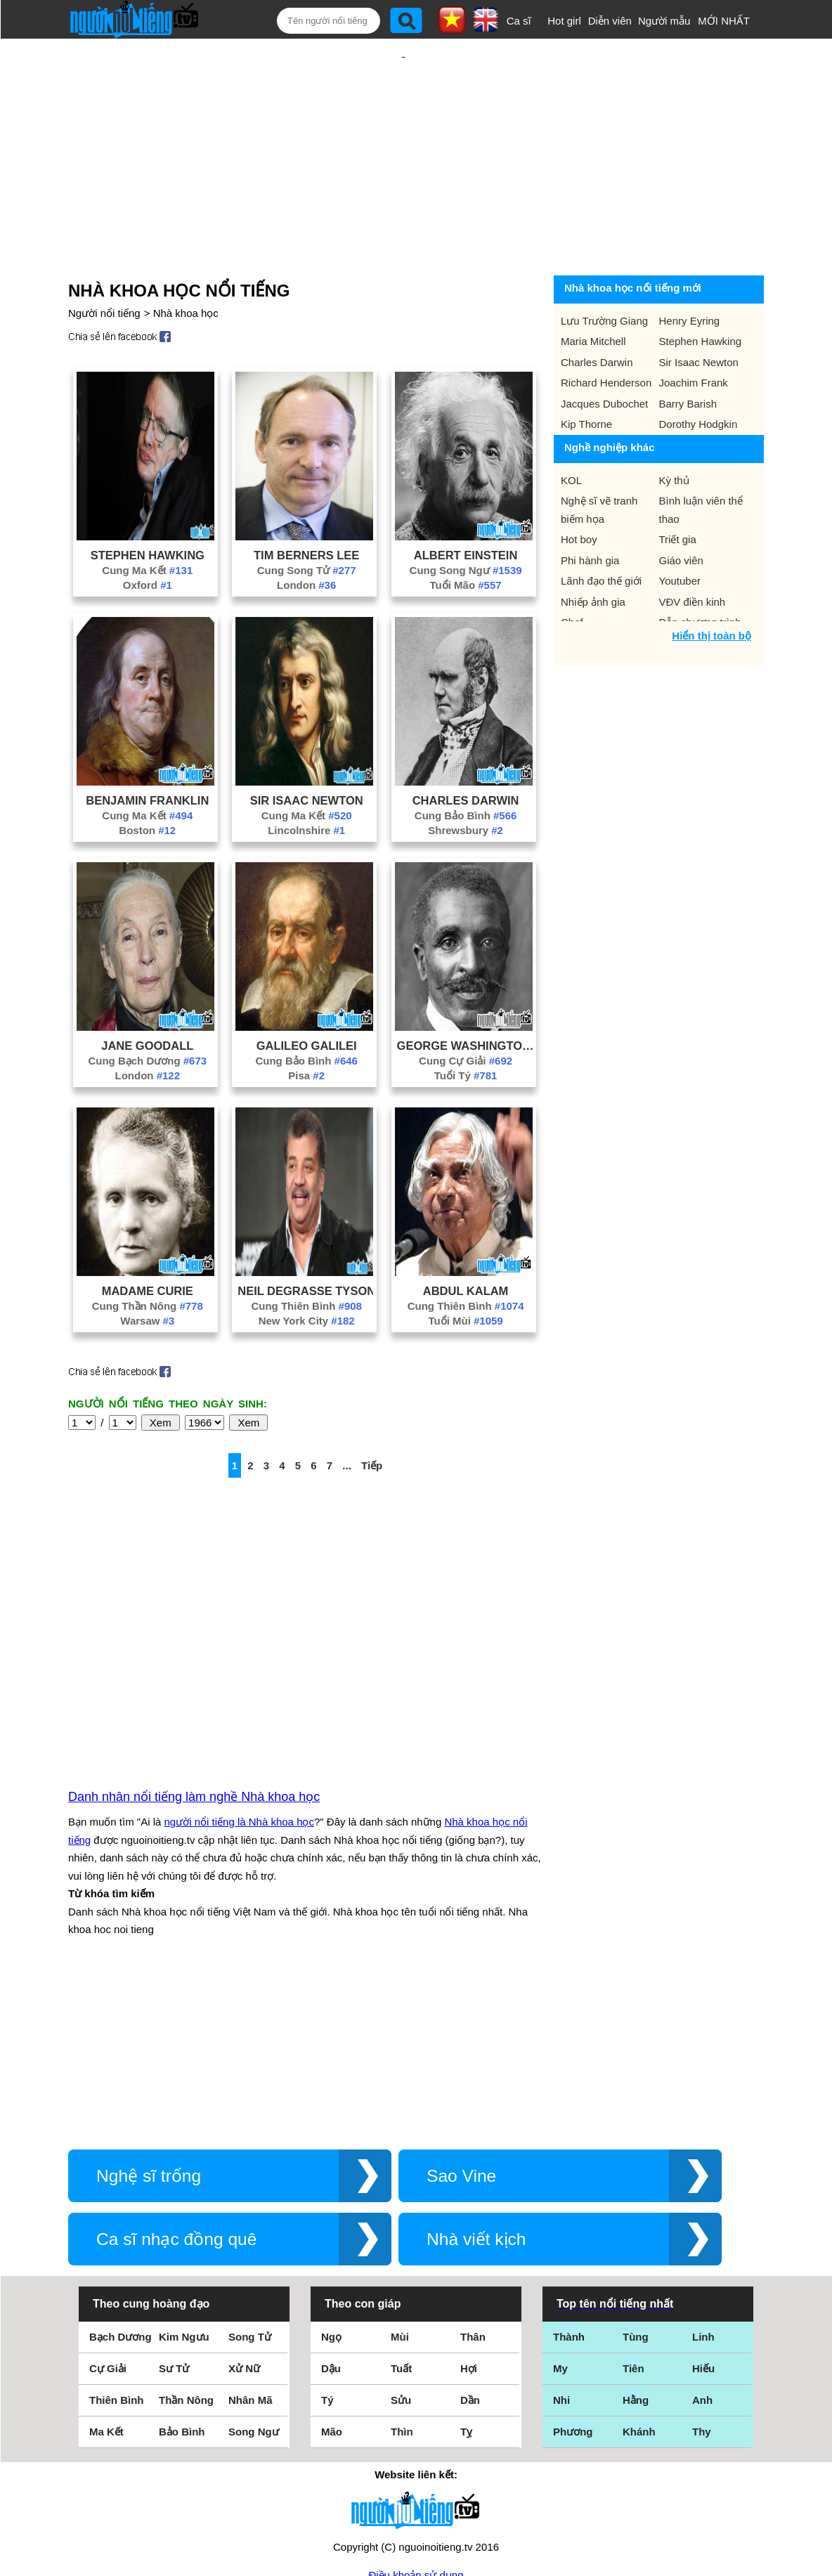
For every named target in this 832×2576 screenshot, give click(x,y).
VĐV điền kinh (692, 556)
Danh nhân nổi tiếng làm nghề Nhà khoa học (194, 1646)
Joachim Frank (693, 337)
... (346, 1420)
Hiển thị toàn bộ (711, 590)
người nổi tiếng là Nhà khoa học (239, 1671)
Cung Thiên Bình (306, 1260)
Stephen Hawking (147, 509)
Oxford (147, 539)
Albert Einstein (466, 509)
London (306, 539)
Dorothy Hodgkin (698, 378)
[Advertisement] (403, 131)
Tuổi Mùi (465, 1275)
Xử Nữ (244, 2217)
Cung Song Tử (306, 525)
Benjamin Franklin (147, 754)
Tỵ (466, 2280)
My (560, 2217)
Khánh (639, 2280)
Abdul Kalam (466, 1245)
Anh (702, 2249)
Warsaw (147, 1275)
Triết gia (677, 494)
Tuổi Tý (466, 1030)
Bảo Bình (182, 2280)
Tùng (636, 2186)
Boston (147, 785)
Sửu (401, 2249)
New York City (307, 1275)
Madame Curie (147, 1245)
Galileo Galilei (306, 1000)
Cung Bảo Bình (466, 770)
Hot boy (579, 494)
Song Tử (249, 2186)
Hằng (636, 2249)
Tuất (401, 2217)
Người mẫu (664, 21)
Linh (703, 2186)
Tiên (633, 2217)
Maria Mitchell (593, 295)
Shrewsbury (465, 785)
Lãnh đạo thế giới (601, 535)
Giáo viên (681, 515)
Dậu (331, 2217)
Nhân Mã (250, 2249)
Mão (331, 2280)
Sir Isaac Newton (306, 754)
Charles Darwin (465, 754)
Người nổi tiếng (104, 267)
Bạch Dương (120, 2186)
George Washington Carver (466, 1000)
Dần (470, 2249)
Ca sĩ (519, 21)
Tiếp (371, 1420)
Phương (573, 2280)
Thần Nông (186, 2249)
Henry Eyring (689, 275)
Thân (473, 2186)
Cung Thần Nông (147, 1260)
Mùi (400, 2186)
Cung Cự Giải (465, 1015)
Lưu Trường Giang (604, 275)
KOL (571, 435)
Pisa (306, 1030)
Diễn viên (610, 21)
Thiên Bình (116, 2249)
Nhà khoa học (186, 267)
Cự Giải (107, 2217)
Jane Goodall (147, 1000)
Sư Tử (174, 2217)
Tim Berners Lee (306, 509)
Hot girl (564, 21)
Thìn (402, 2280)
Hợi (468, 2217)
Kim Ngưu (184, 2186)
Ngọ (331, 2186)
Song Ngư (253, 2280)
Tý (327, 2249)
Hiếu (703, 2217)
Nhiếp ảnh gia (593, 556)
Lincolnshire (306, 785)
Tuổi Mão (466, 539)
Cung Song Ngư (466, 525)
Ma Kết (106, 2280)
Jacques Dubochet (604, 358)
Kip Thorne (586, 378)
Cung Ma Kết (147, 525)
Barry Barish (688, 358)
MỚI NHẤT (724, 21)
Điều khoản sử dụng (415, 2424)
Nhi (561, 2249)
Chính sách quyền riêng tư (416, 2498)
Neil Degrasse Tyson (306, 1245)
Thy (701, 2280)
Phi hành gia (590, 515)
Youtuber (680, 535)
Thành (569, 2186)
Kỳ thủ (674, 435)
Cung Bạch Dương (147, 1015)
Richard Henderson (606, 337)
